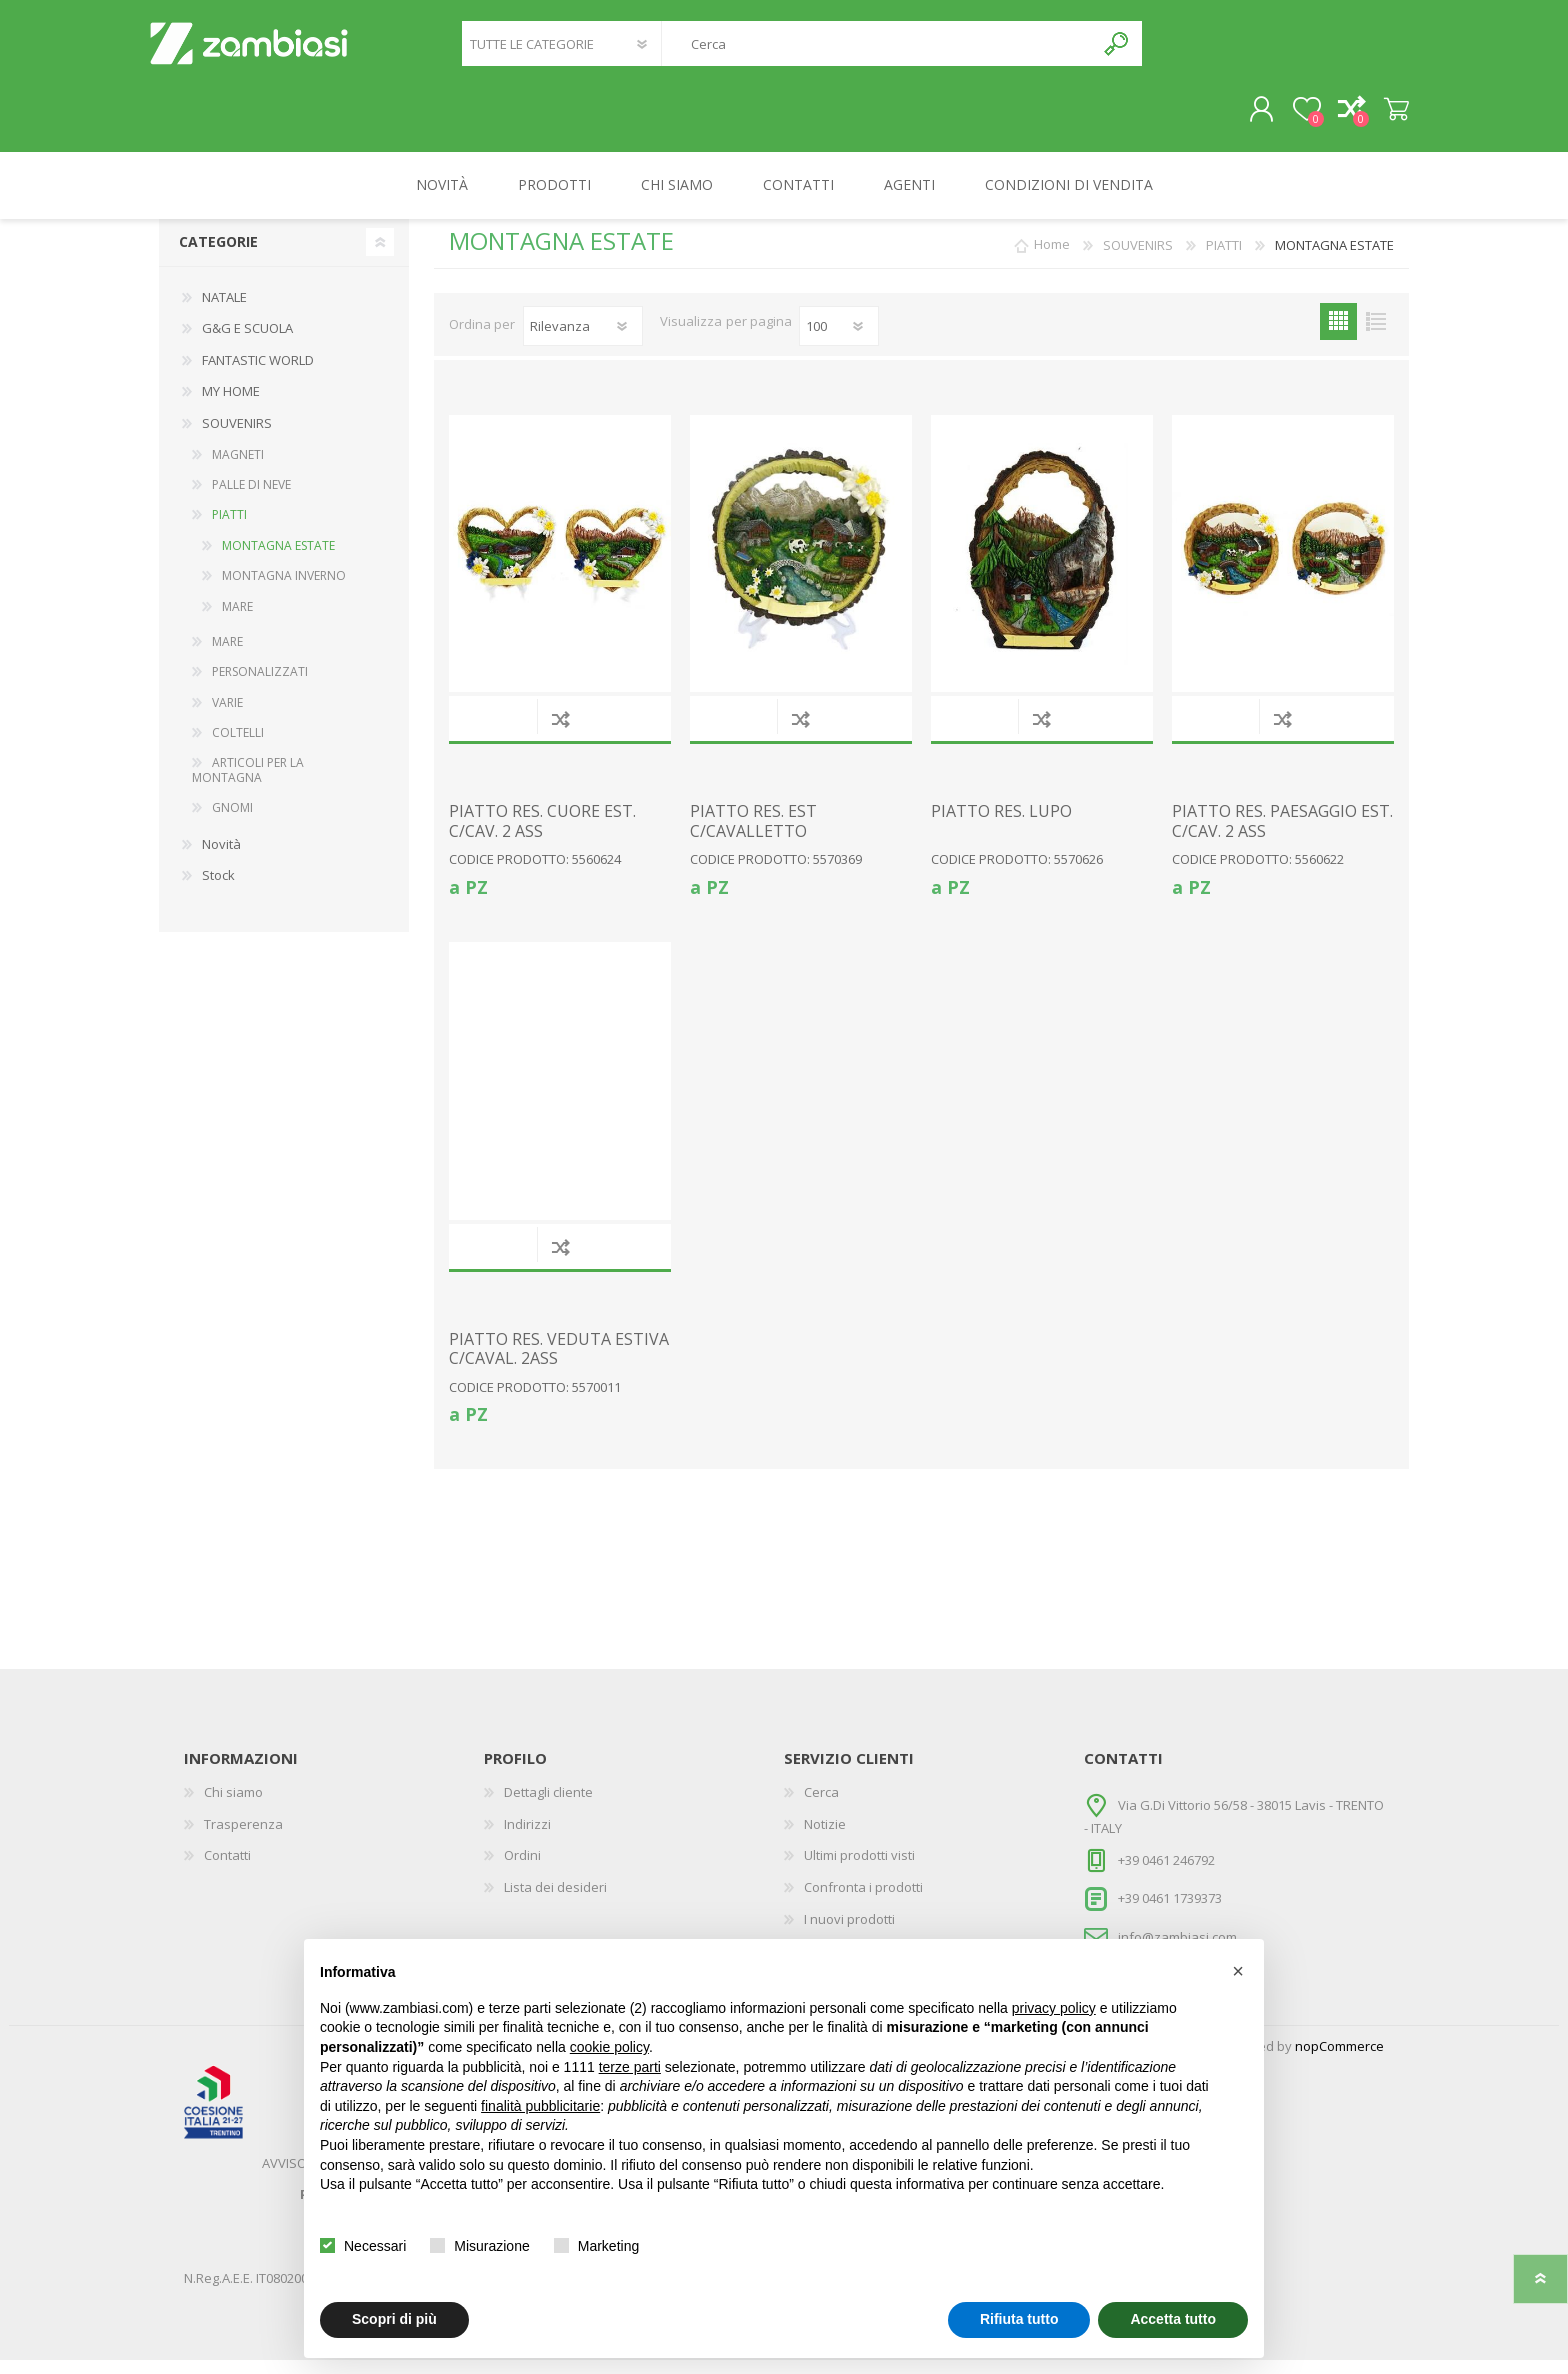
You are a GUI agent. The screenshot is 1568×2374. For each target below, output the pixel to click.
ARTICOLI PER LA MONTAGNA (248, 783)
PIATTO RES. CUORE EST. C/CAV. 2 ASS (542, 835)
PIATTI (229, 528)
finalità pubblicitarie (540, 2106)
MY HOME (231, 405)
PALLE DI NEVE (251, 498)
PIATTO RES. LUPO (1001, 825)
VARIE (227, 716)
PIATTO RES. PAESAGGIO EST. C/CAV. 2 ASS (1282, 835)
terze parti (630, 2067)
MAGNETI (238, 468)
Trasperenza (243, 1838)
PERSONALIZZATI (260, 685)
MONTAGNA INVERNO (284, 589)
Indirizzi (527, 1838)
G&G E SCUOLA (247, 342)
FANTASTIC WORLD (258, 374)
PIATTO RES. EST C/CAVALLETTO (753, 835)
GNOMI (232, 821)
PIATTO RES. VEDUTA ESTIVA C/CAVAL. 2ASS (559, 1363)
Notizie (825, 1838)
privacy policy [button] (1054, 2008)
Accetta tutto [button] (1173, 2319)
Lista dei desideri (555, 1901)
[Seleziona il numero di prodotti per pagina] (839, 340)
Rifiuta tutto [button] (1019, 2319)
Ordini (522, 1869)
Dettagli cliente (548, 1806)
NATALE (224, 311)
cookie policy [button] (609, 2047)
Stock (218, 889)
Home (1052, 259)
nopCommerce (1339, 2060)
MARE (237, 620)
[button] (1238, 1971)
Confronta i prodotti (863, 1901)
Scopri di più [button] (394, 2319)
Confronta (560, 732)
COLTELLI (238, 746)
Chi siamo (233, 1806)
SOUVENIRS (237, 437)
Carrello (1386, 117)
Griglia (1338, 335)
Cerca (1117, 50)
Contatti (227, 1869)
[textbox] (878, 50)
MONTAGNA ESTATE (278, 559)
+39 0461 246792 (1166, 1873)
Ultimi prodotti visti (859, 1869)
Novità (221, 858)
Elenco (1375, 335)
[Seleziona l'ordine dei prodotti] (583, 340)
